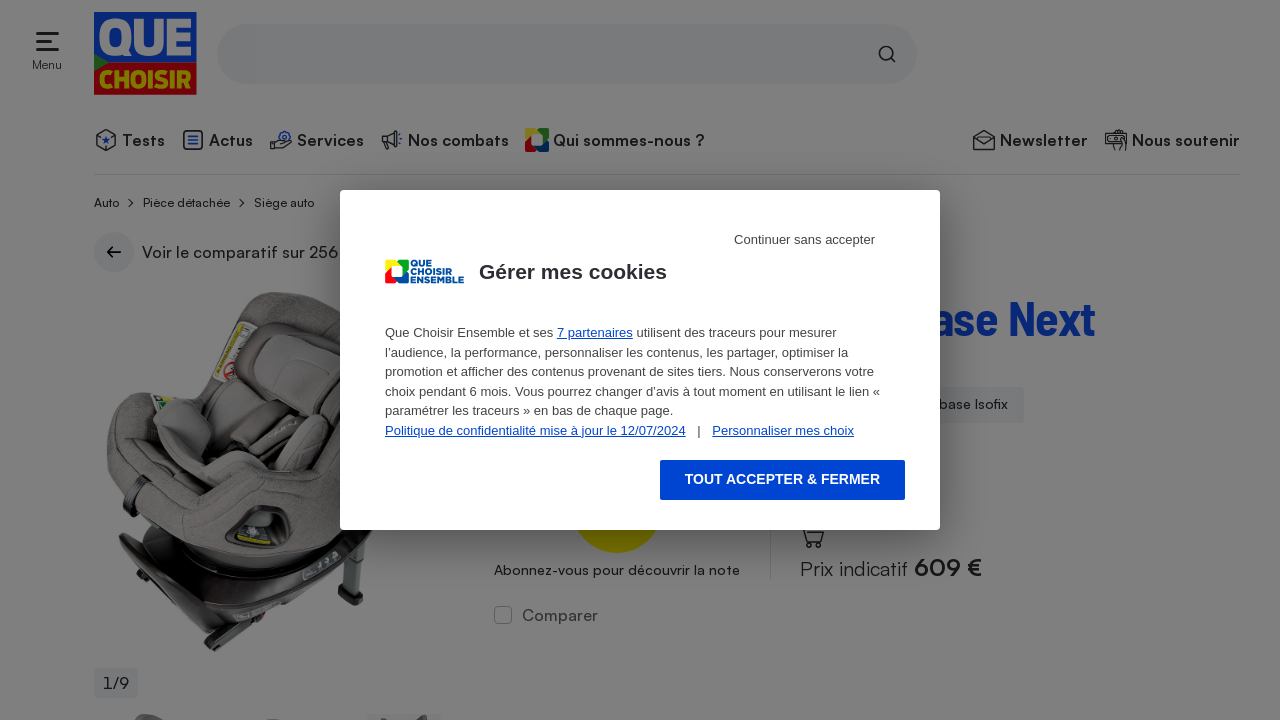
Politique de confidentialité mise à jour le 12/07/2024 (535, 430)
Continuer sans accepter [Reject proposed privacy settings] (804, 239)
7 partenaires (595, 332)
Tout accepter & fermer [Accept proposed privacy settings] (782, 479)
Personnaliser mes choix (783, 430)
